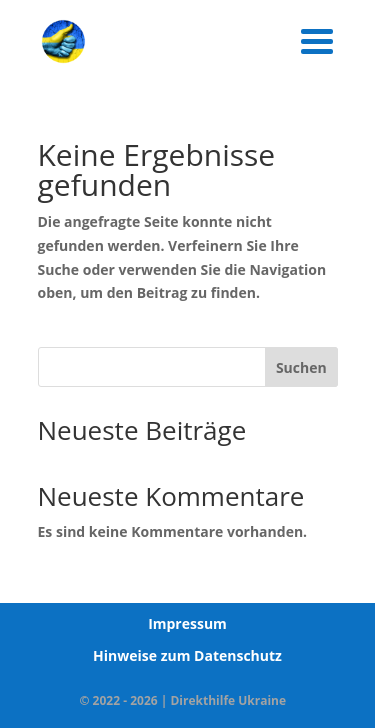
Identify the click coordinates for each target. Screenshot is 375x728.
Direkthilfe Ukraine (228, 700)
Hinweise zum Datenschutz (187, 655)
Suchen (301, 367)
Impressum (187, 623)
